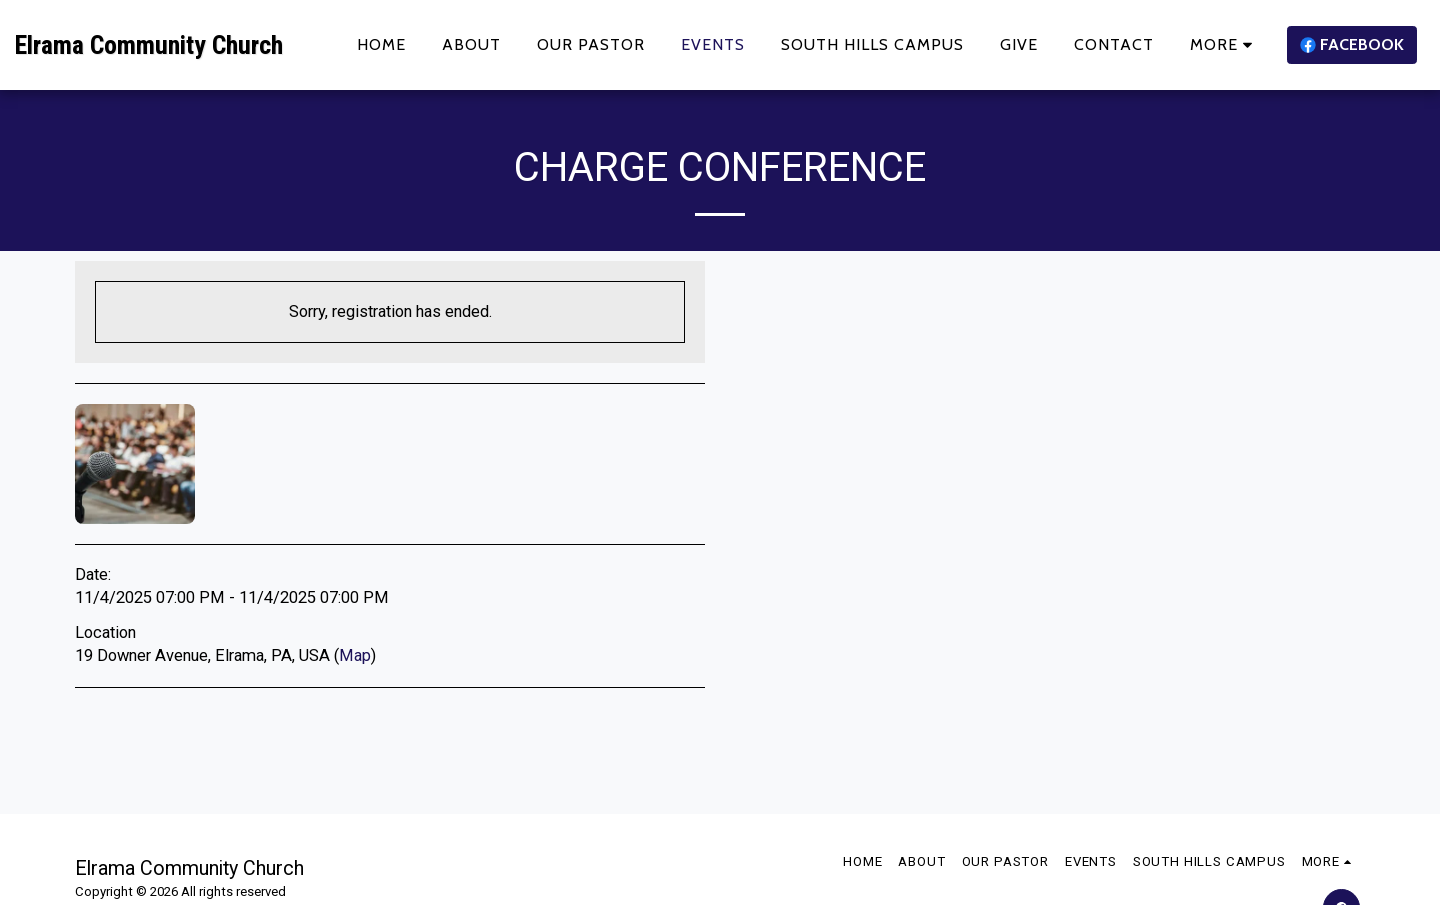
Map (355, 655)
